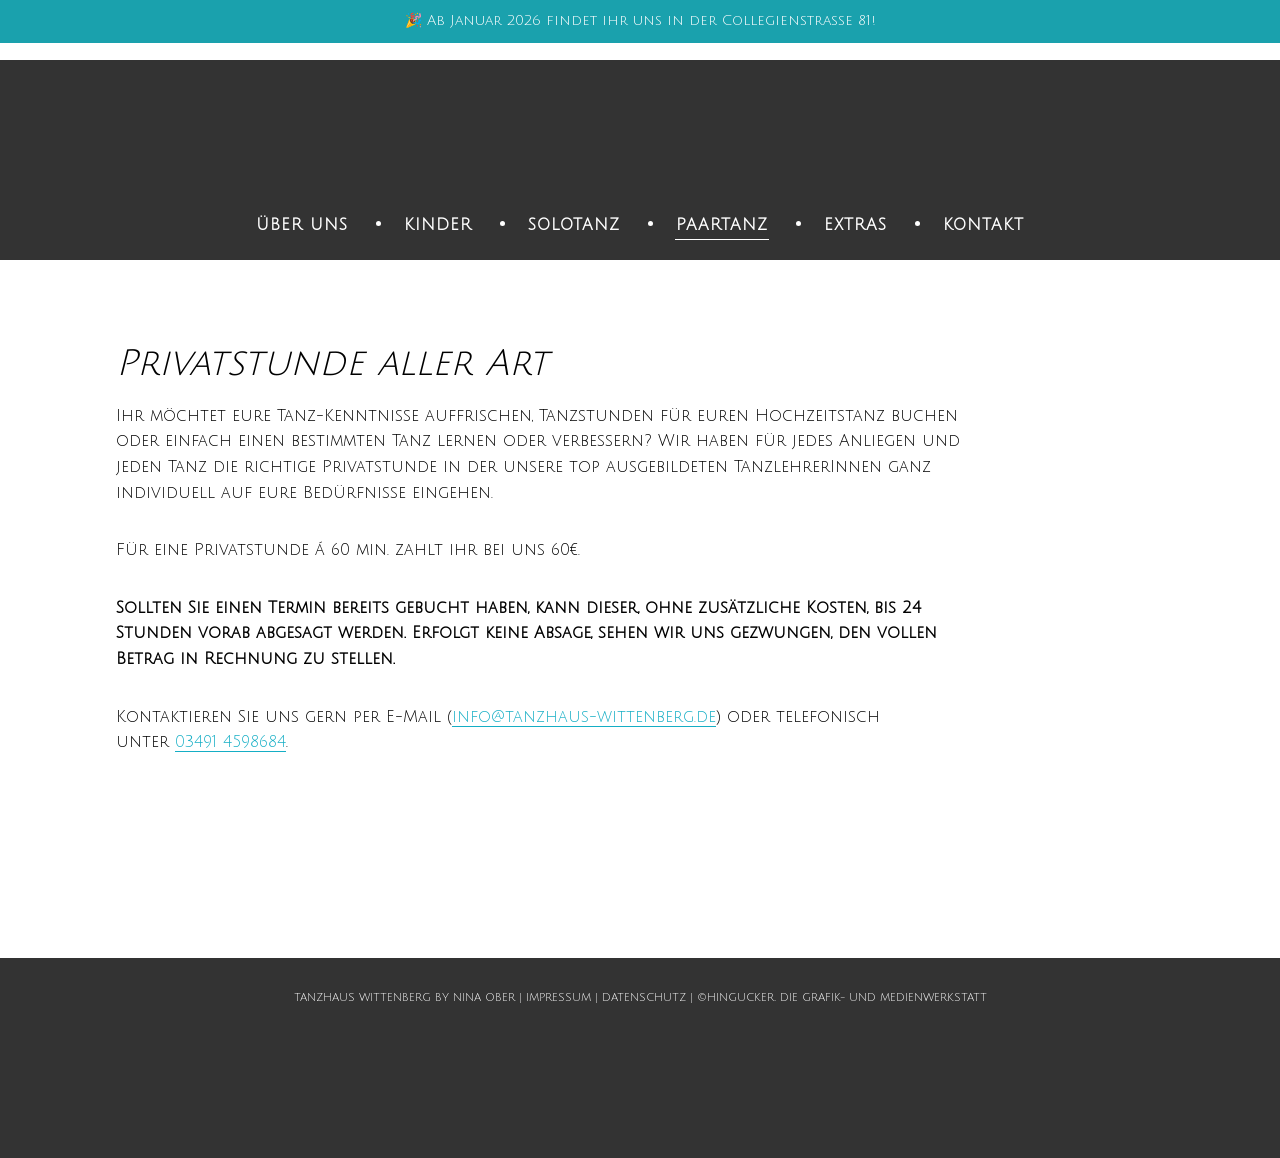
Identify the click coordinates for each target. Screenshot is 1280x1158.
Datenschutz (644, 998)
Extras (855, 225)
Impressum (558, 998)
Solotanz (574, 225)
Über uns (302, 225)
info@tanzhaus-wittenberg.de (584, 717)
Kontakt (983, 225)
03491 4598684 (230, 742)
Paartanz (722, 225)
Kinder (438, 225)
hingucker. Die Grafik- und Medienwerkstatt (847, 998)
